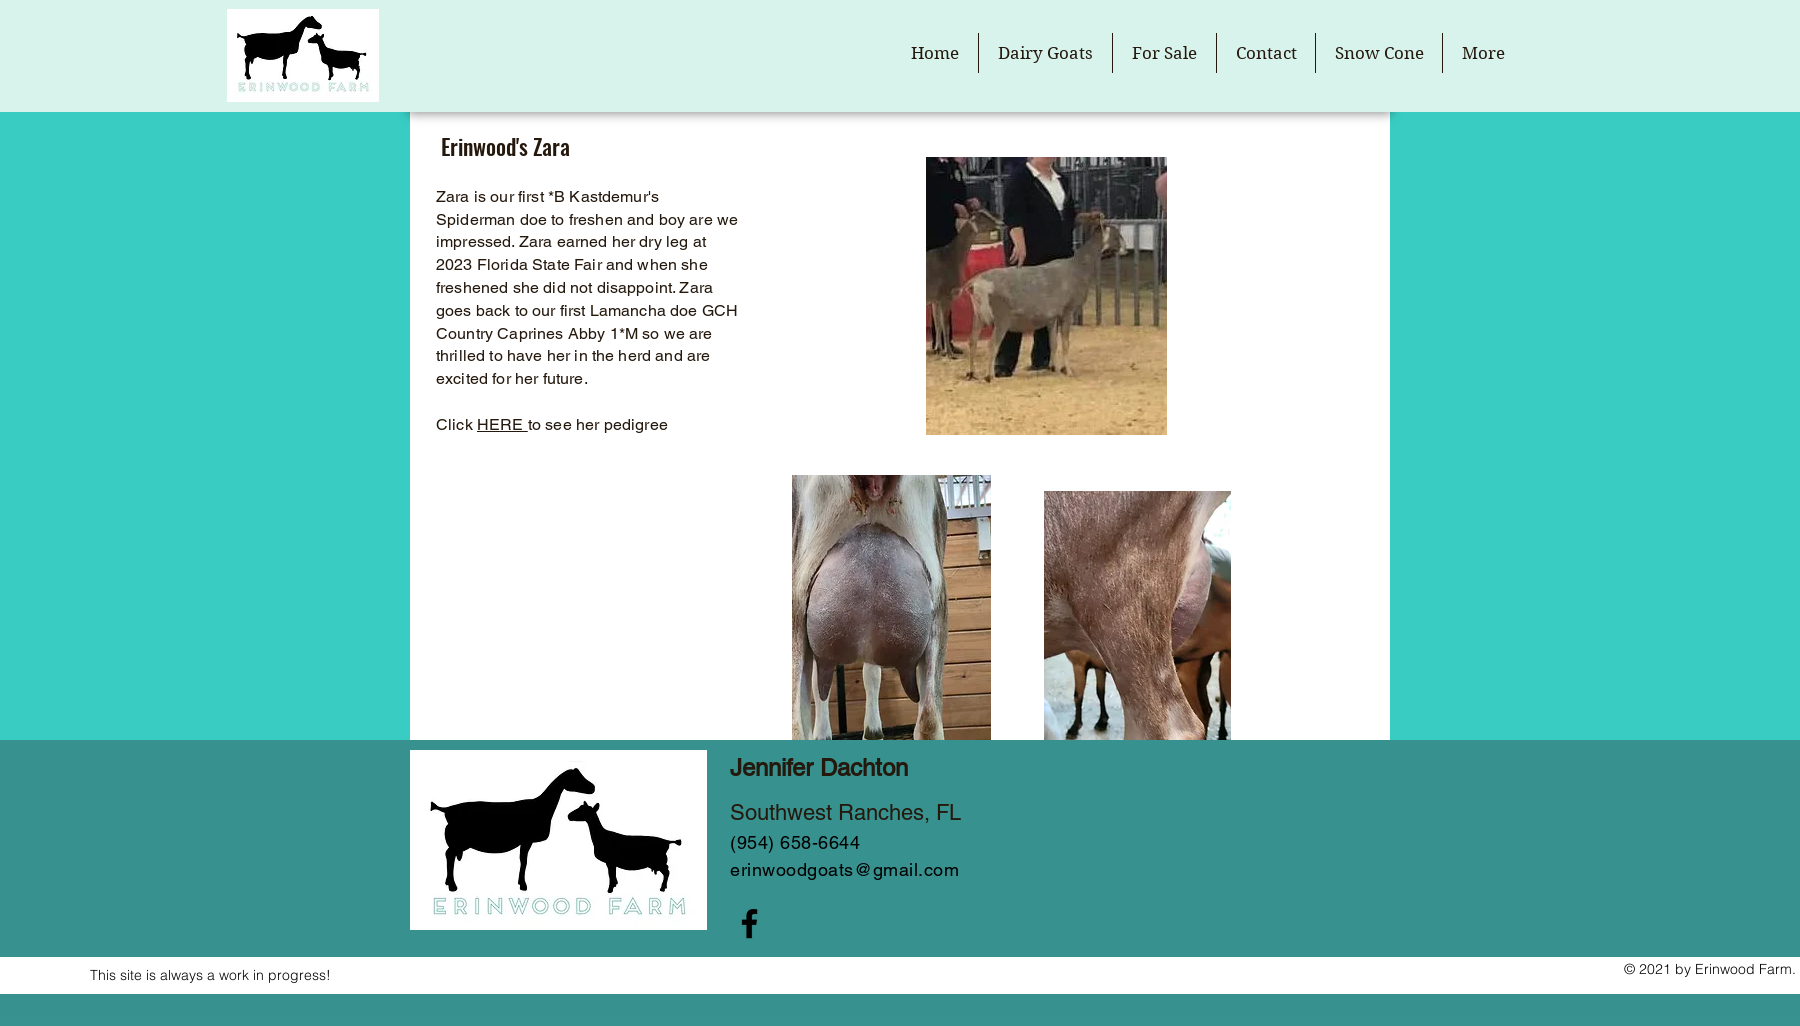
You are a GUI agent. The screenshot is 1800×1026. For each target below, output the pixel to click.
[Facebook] (749, 923)
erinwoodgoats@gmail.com (844, 869)
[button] (1045, 53)
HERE (502, 424)
